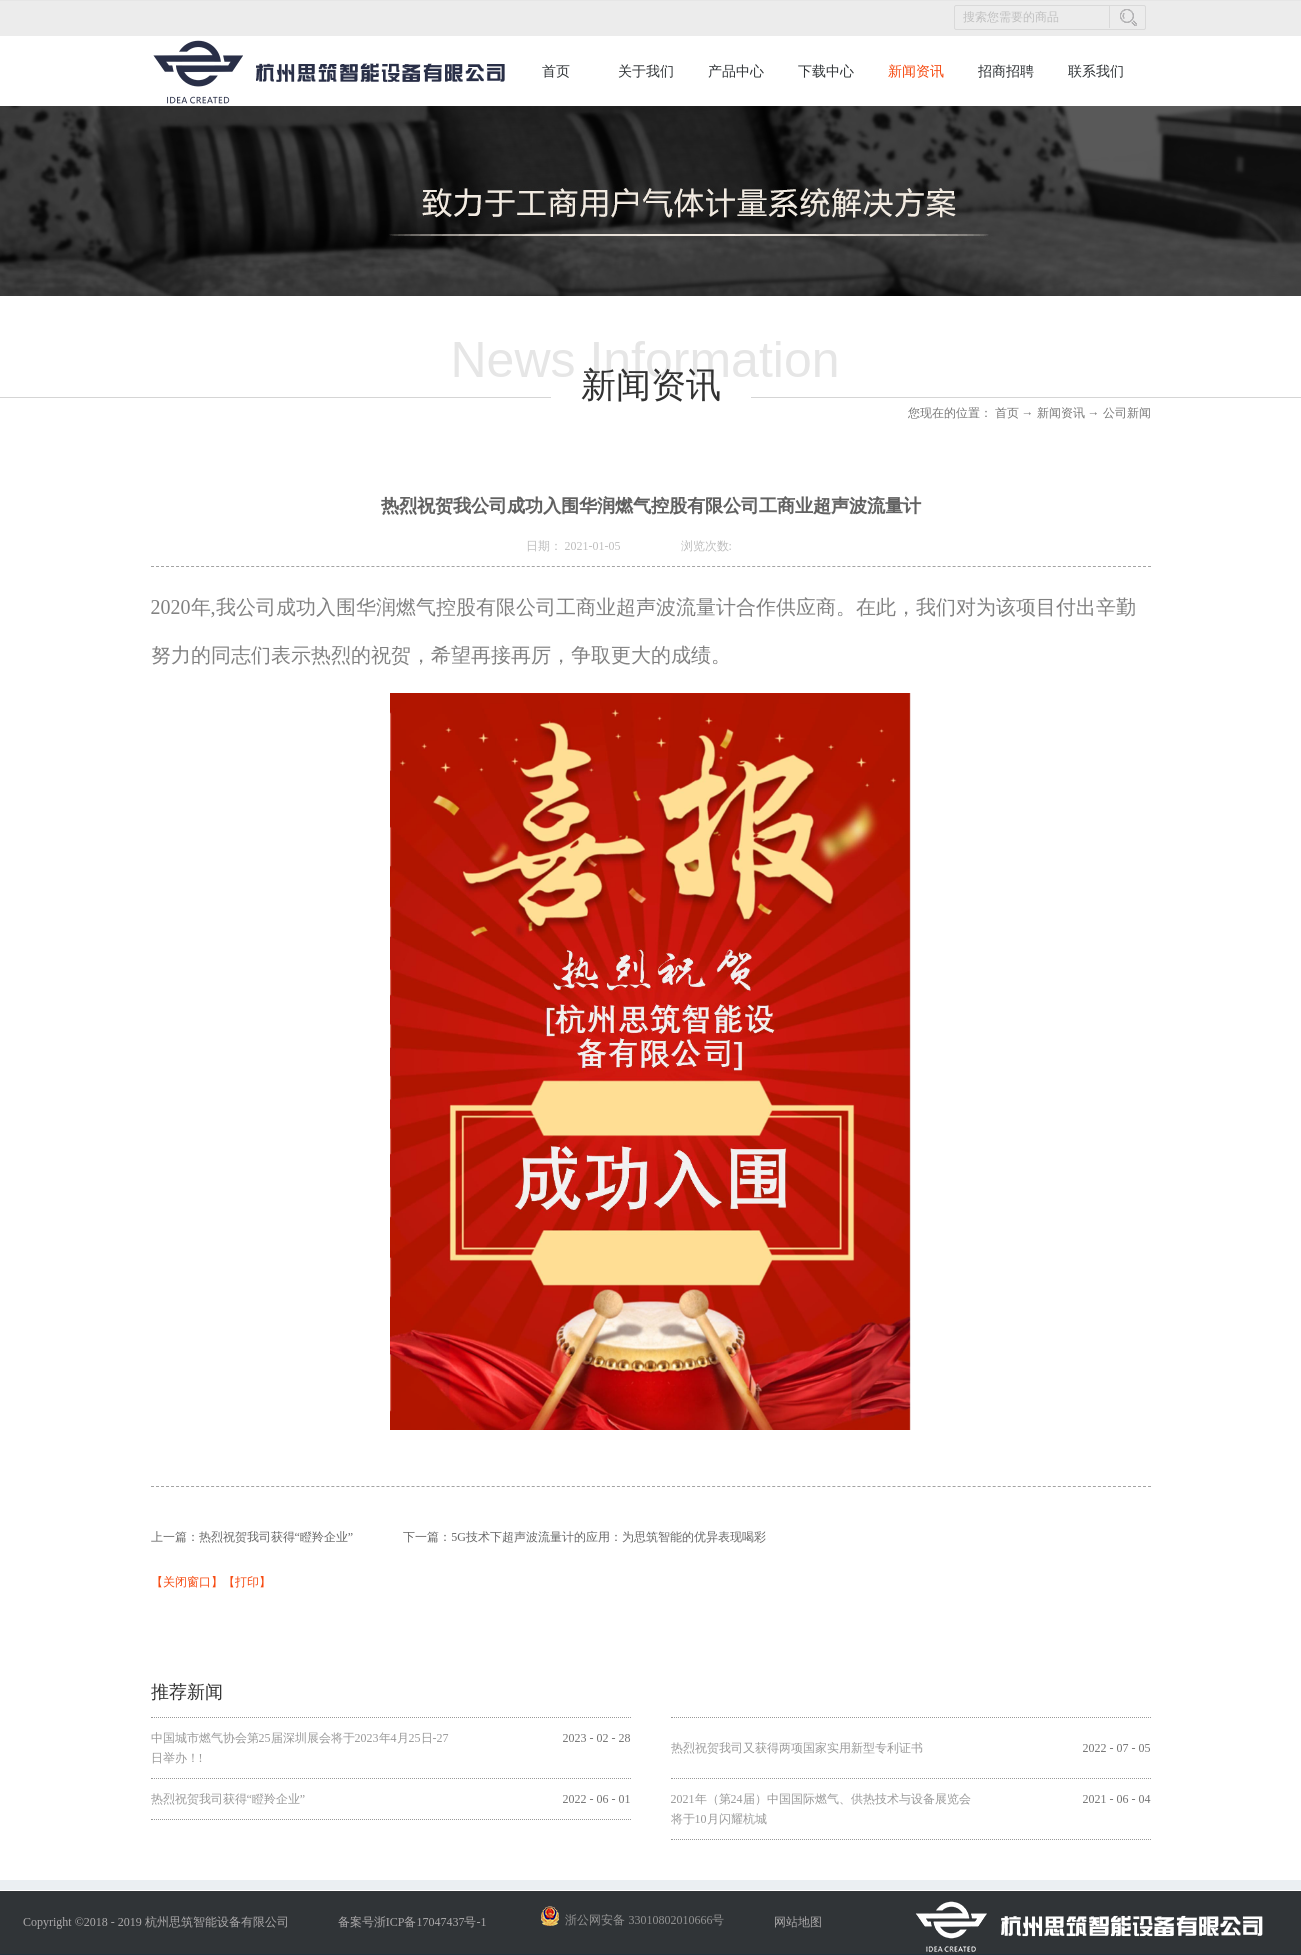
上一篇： (252, 1537)
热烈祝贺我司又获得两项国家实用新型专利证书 (797, 1748)
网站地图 (795, 1922)
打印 (247, 1582)
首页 (556, 71)
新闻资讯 (1061, 413)
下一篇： (584, 1537)
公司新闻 (1127, 413)
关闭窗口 (187, 1582)
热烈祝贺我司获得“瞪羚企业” (228, 1799)
